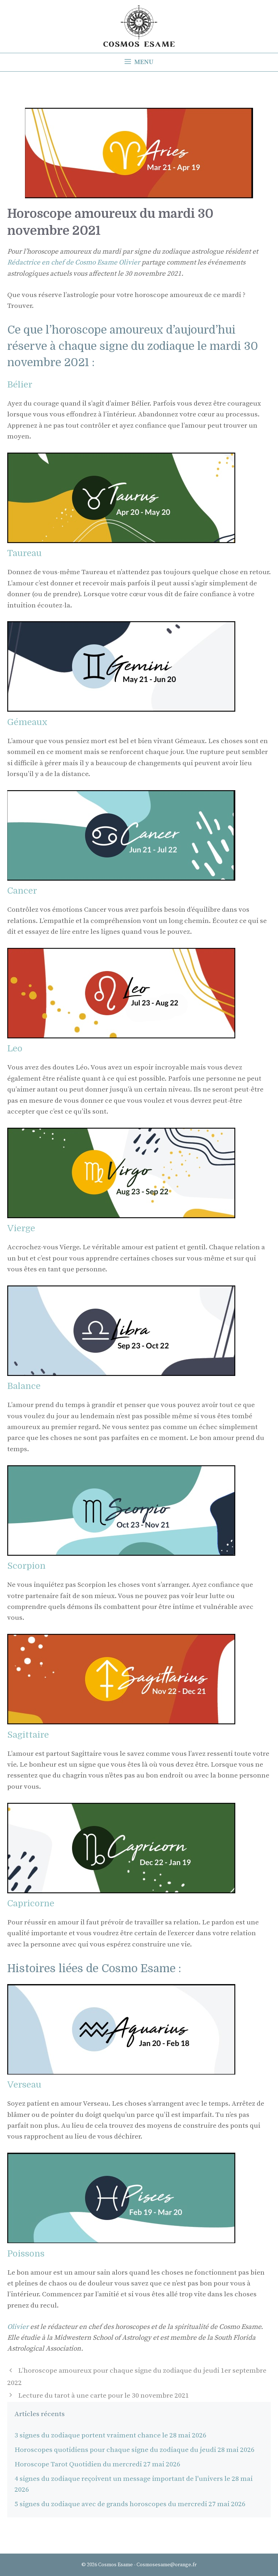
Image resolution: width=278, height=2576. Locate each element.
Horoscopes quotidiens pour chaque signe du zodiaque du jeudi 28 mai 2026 (134, 2450)
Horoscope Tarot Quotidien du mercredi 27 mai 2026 (97, 2464)
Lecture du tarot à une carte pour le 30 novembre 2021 (103, 2395)
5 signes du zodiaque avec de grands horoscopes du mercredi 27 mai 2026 (129, 2504)
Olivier (18, 2327)
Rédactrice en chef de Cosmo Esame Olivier (73, 262)
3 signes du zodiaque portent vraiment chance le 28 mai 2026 (110, 2435)
